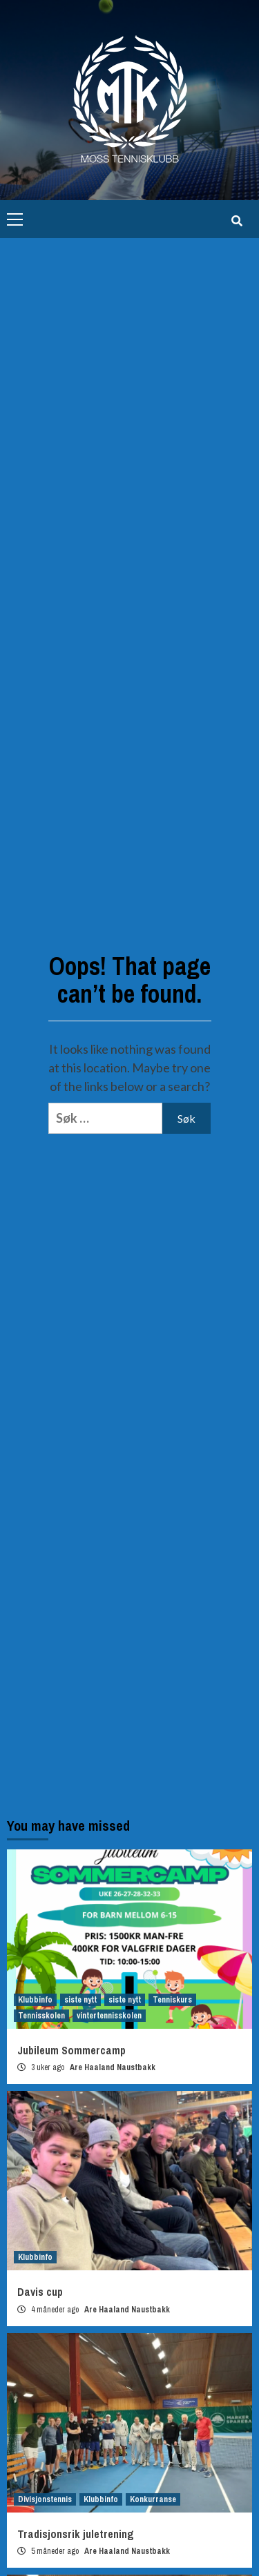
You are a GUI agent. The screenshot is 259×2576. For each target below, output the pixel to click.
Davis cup (40, 2291)
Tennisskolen (41, 2015)
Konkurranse (153, 2499)
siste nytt (80, 1999)
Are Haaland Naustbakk (112, 2067)
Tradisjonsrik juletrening (75, 2533)
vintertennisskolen (109, 2015)
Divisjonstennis (45, 2499)
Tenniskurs (172, 1999)
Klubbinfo (35, 1999)
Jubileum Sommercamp (71, 2050)
